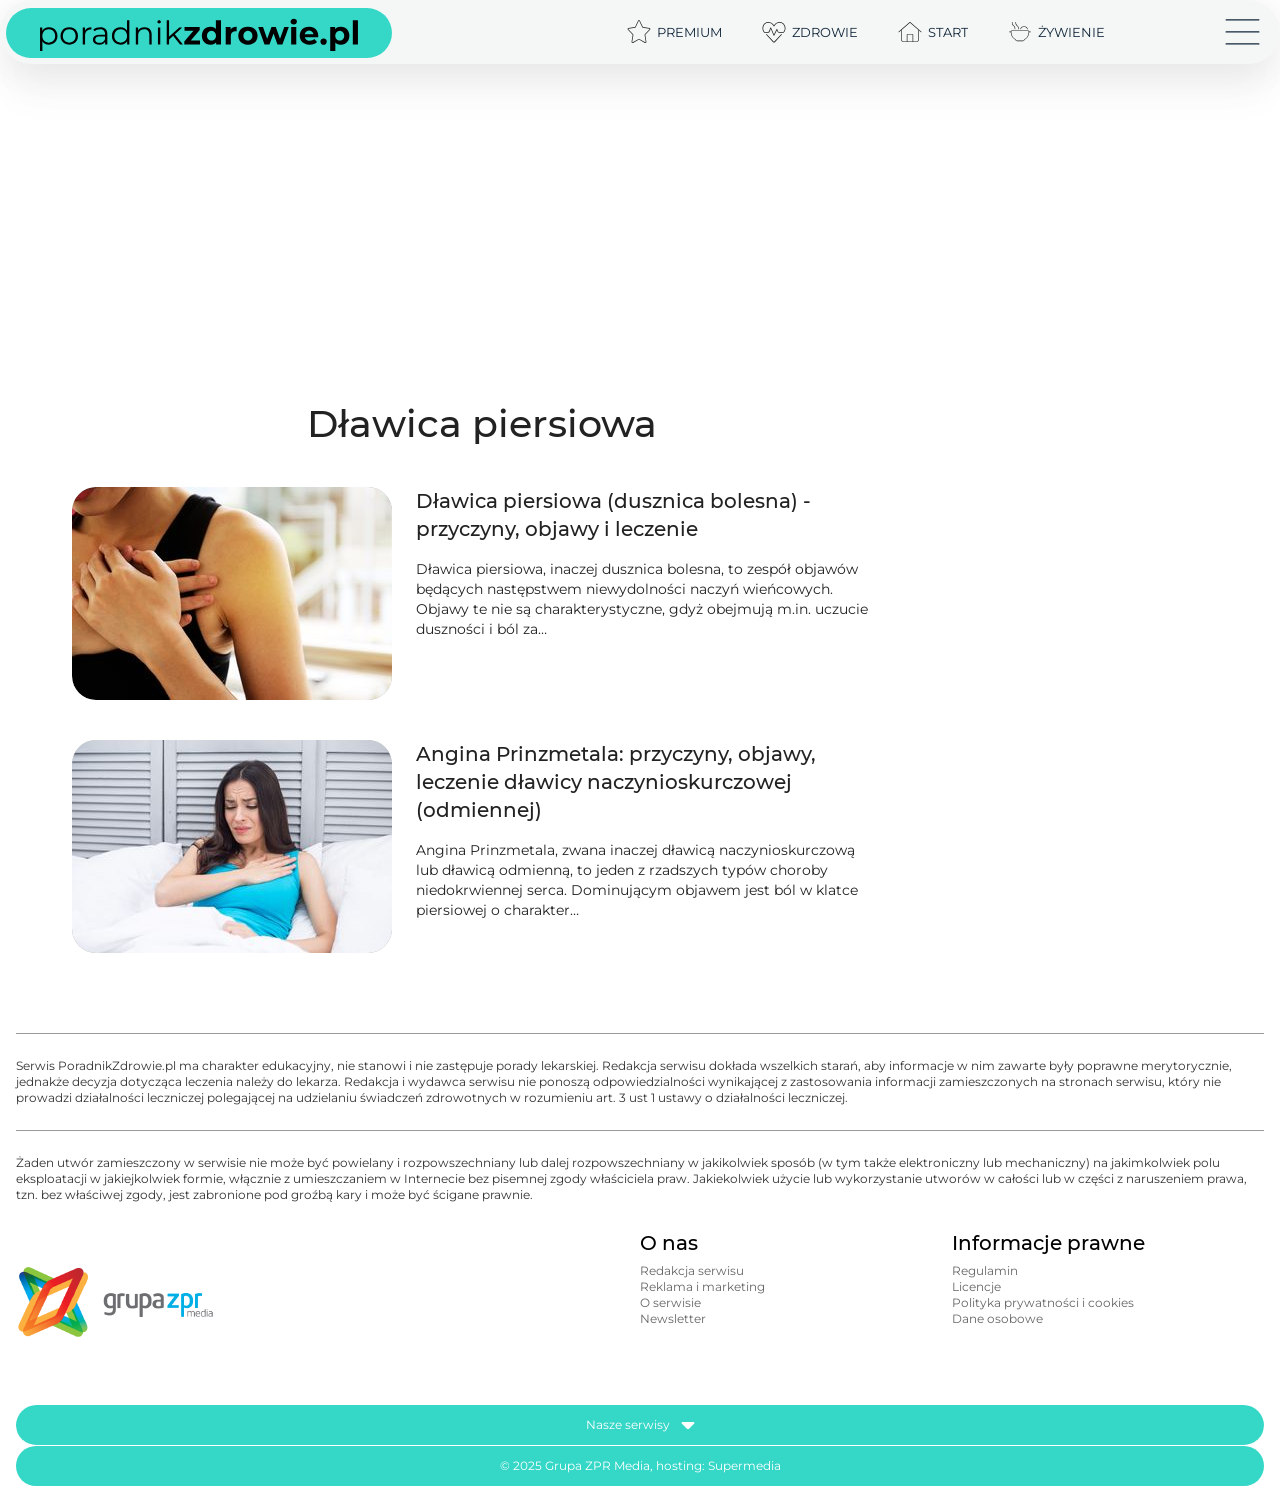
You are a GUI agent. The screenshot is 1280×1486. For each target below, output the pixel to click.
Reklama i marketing (702, 1286)
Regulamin (985, 1270)
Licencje (976, 1286)
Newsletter (673, 1318)
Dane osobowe (997, 1318)
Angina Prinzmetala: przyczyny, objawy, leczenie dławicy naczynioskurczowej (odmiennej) (616, 782)
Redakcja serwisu (692, 1270)
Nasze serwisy (640, 1425)
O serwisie (670, 1302)
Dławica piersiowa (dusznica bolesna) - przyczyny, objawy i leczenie (613, 515)
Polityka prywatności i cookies (1043, 1302)
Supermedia (744, 1465)
